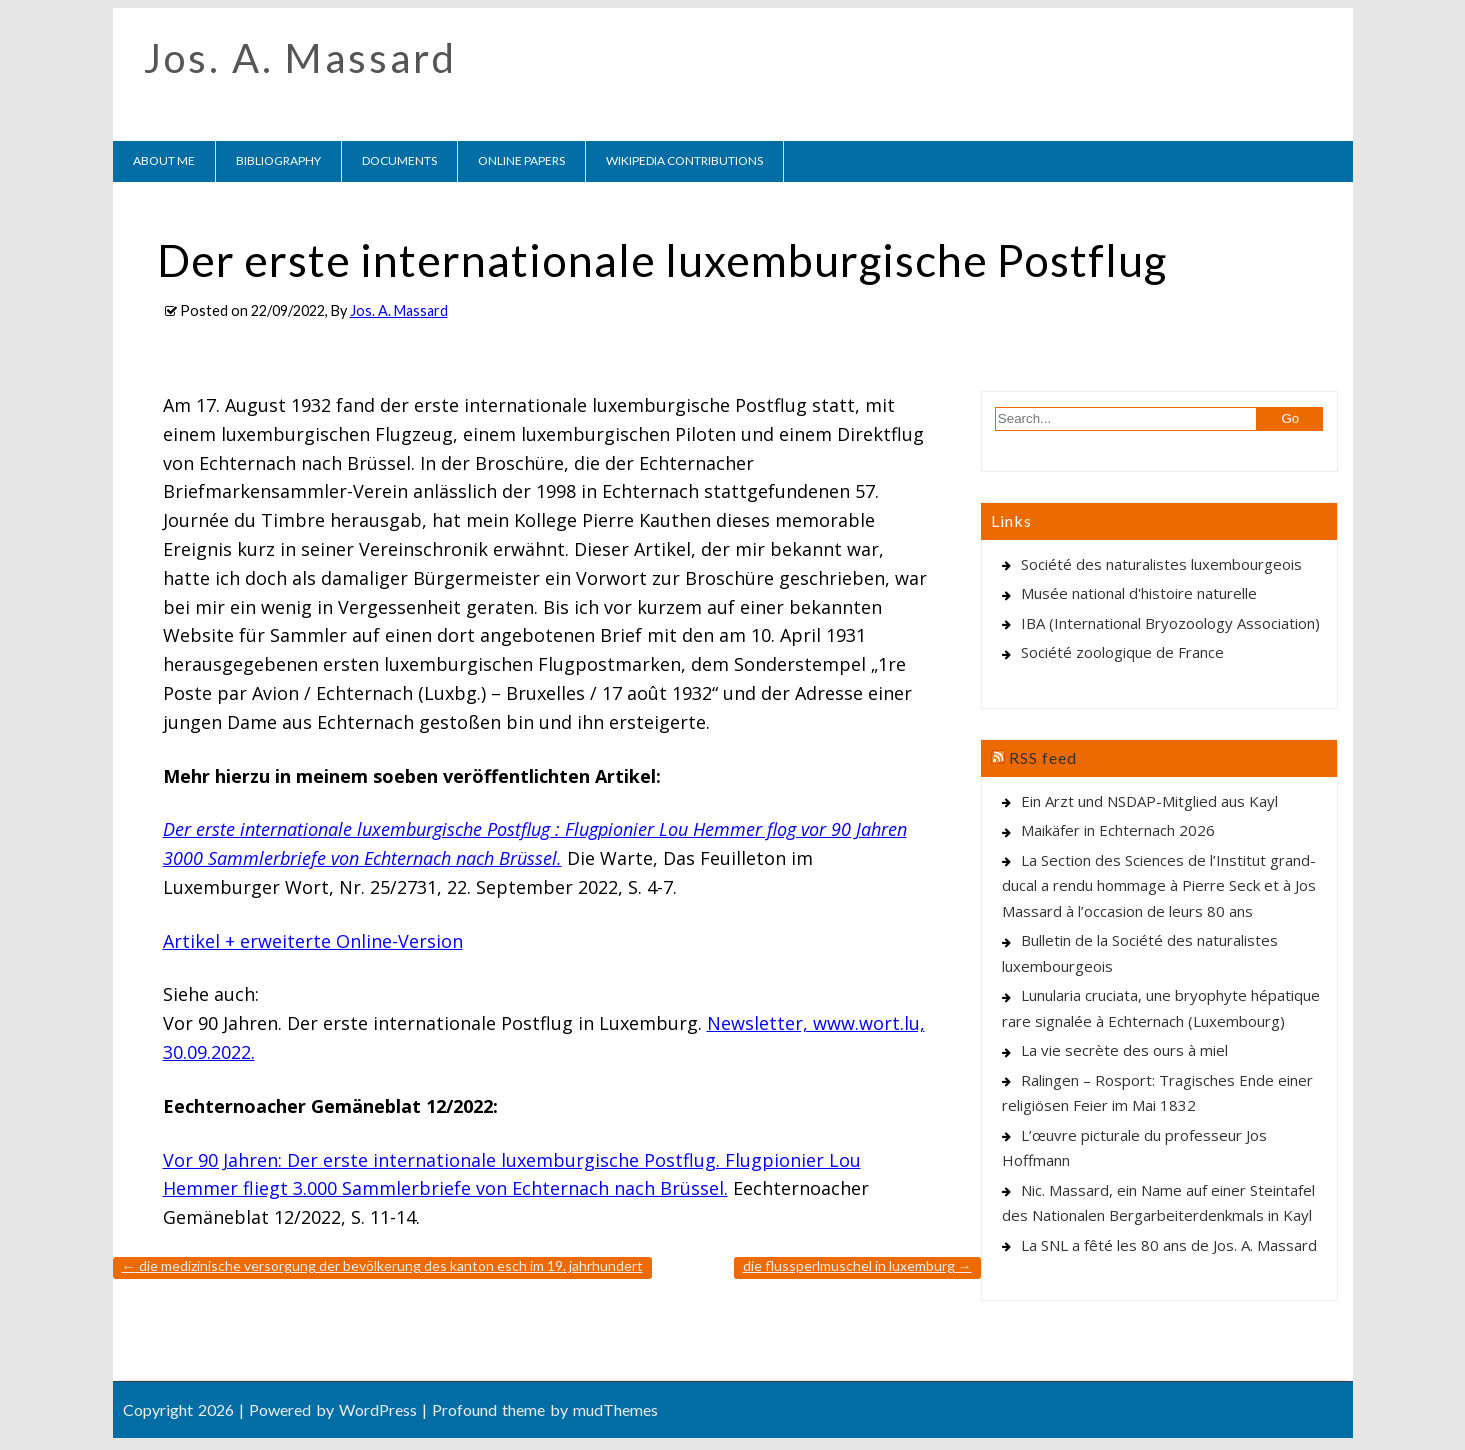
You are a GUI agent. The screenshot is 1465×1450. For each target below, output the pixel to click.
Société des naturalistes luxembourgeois (1161, 564)
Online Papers (521, 160)
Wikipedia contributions (684, 160)
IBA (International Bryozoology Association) (1170, 623)
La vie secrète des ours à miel (1124, 1050)
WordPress (378, 1409)
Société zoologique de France (1122, 652)
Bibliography (278, 160)
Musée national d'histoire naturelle (1139, 593)
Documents (399, 160)
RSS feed (1043, 757)
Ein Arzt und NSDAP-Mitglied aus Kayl (1149, 801)
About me (164, 160)
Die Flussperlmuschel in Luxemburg (857, 1265)
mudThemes (615, 1409)
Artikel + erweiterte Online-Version (313, 941)
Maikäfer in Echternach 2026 (1118, 830)
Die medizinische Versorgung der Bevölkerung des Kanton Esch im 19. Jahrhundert (382, 1265)
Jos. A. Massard (300, 58)
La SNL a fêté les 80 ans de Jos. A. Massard (1169, 1245)
